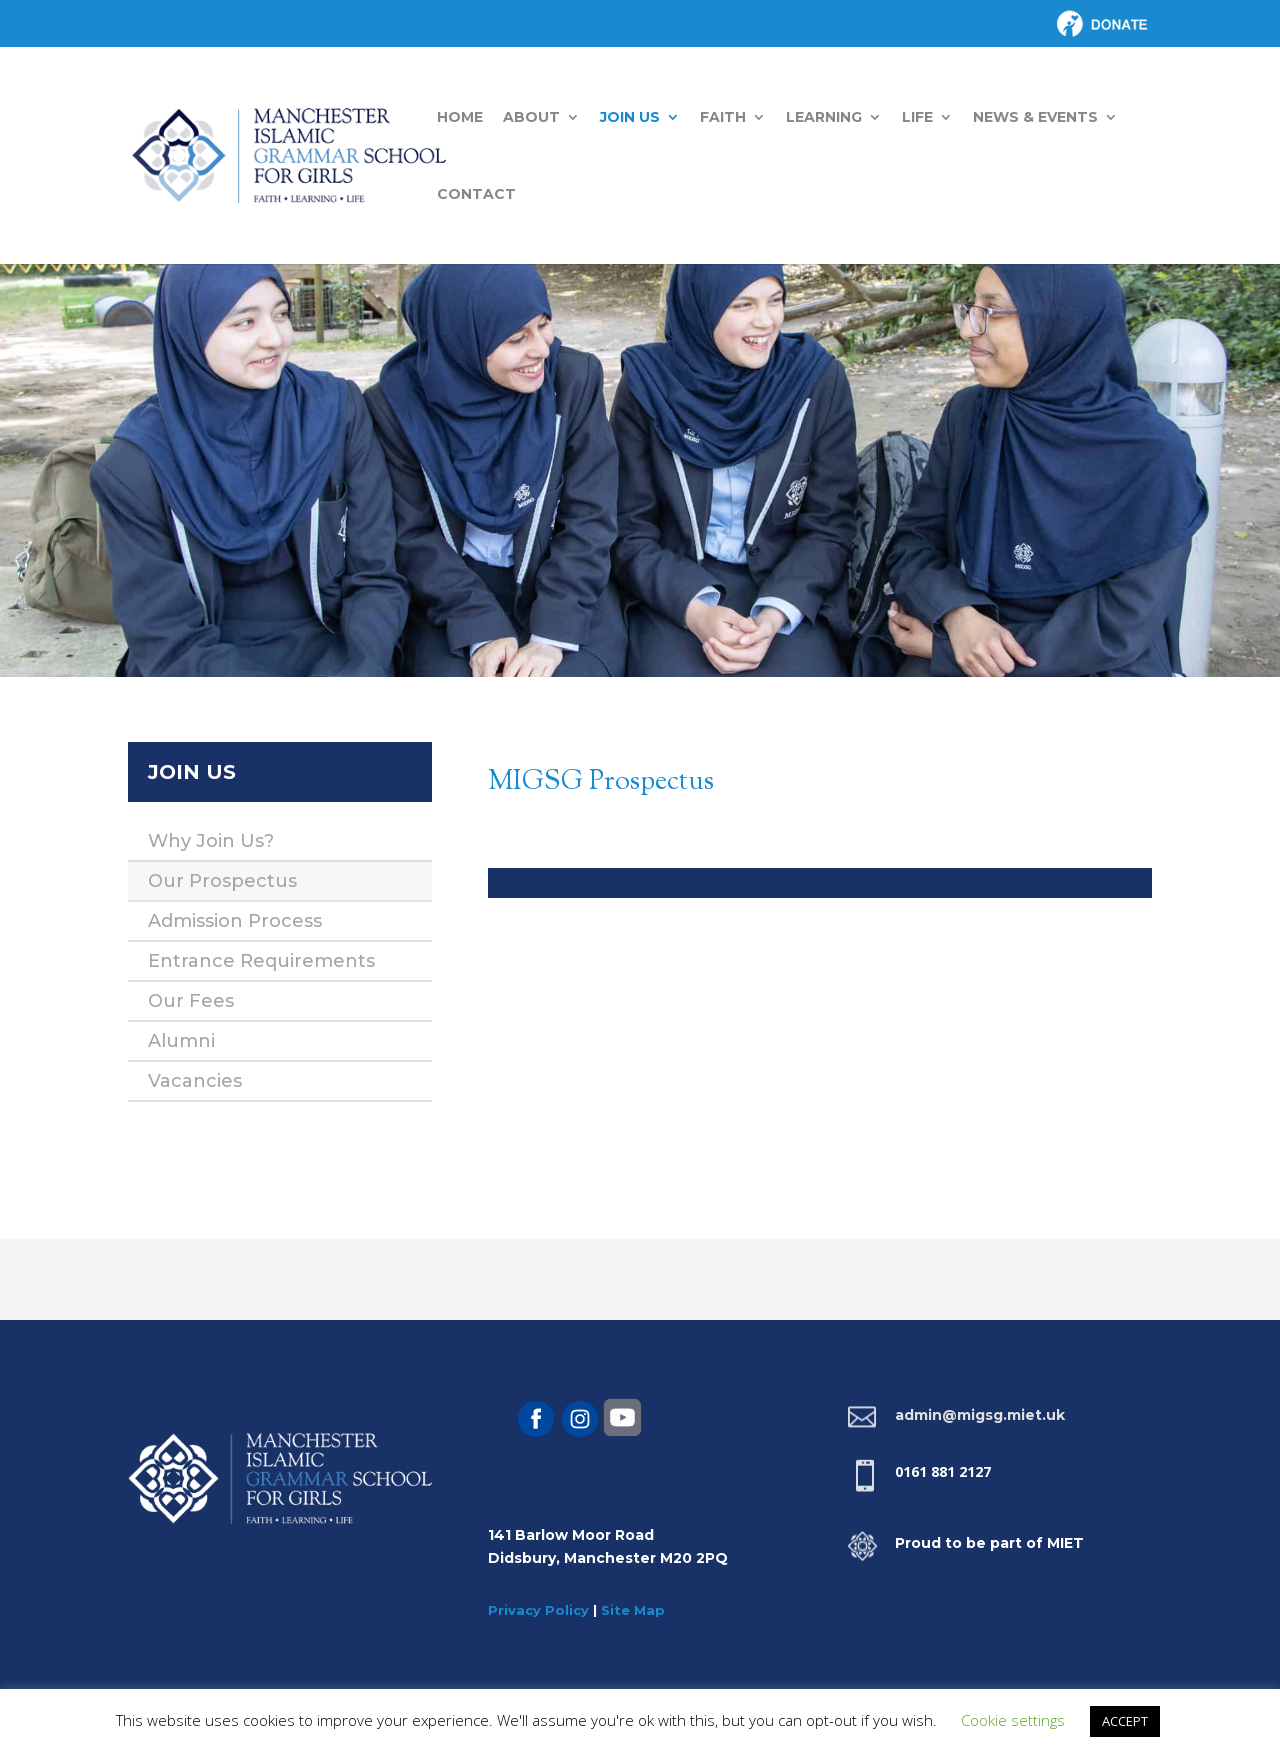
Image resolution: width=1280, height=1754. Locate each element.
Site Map (633, 1610)
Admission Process (235, 921)
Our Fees (191, 1001)
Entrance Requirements (261, 961)
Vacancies (195, 1081)
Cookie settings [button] (1013, 1720)
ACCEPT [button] (1125, 1721)
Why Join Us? (211, 841)
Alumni (181, 1041)
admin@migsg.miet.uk (980, 1415)
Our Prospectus (222, 881)
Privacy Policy (538, 1610)
